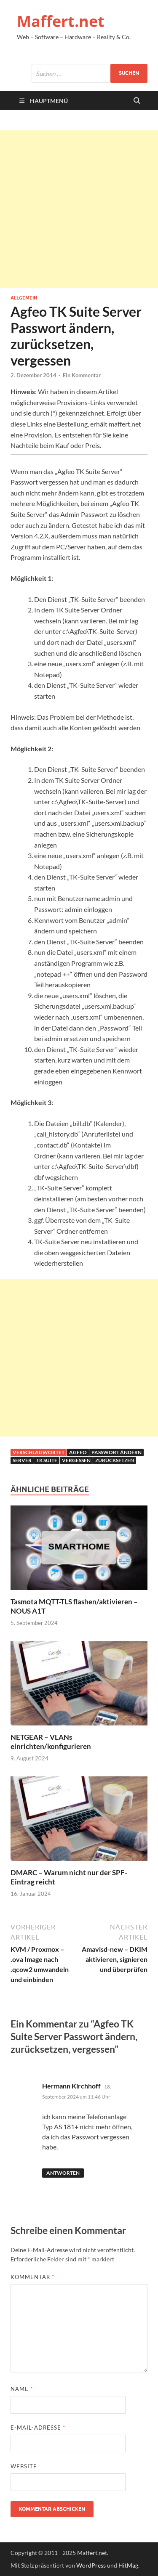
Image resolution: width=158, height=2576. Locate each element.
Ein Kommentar (82, 375)
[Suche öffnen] (137, 101)
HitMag (128, 2565)
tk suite (46, 1460)
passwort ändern (116, 1452)
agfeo (78, 1452)
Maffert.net (60, 21)
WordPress (91, 2565)
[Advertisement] (79, 209)
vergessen (76, 1460)
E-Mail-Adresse (38, 2427)
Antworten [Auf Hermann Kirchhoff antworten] (63, 2173)
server (22, 1460)
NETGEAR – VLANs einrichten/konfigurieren (51, 1742)
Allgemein (24, 298)
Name (22, 2388)
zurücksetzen (114, 1460)
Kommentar (32, 2277)
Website (24, 2466)
